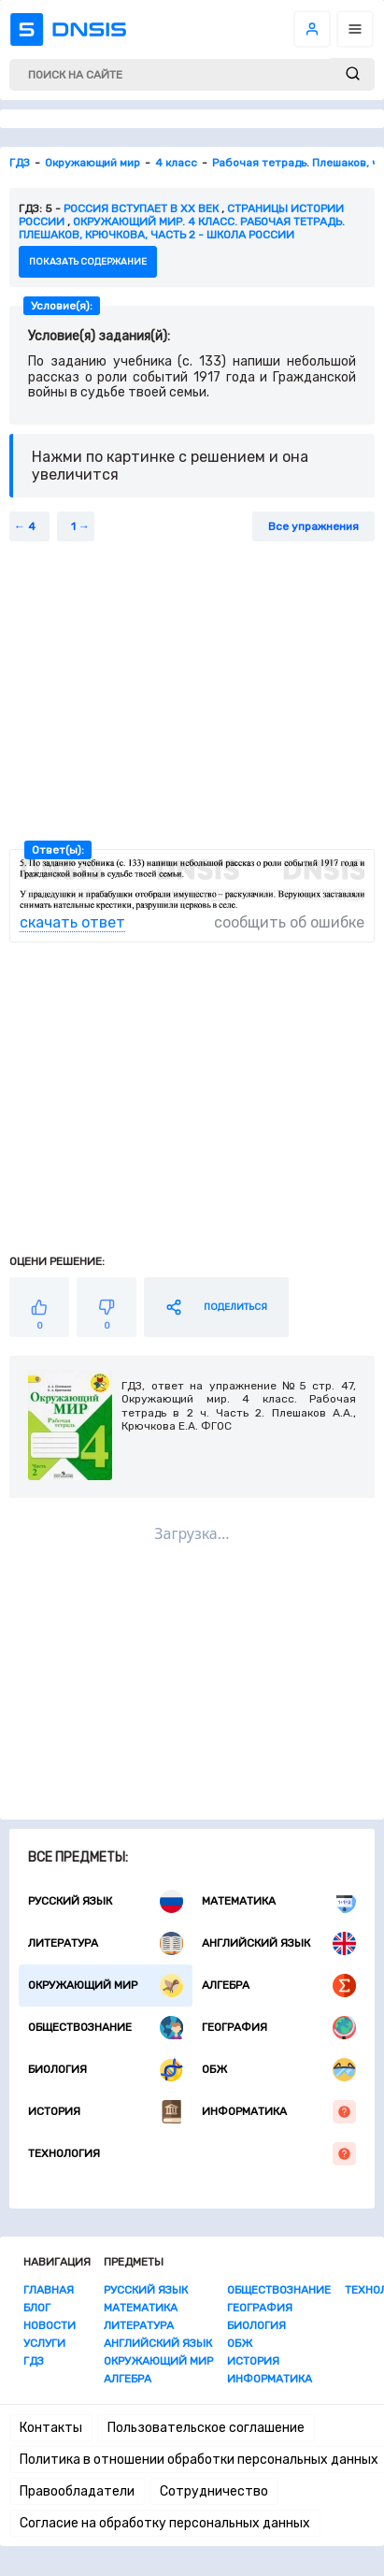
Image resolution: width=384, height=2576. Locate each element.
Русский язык (105, 1901)
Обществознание (105, 2027)
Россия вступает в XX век (141, 208)
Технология (192, 2154)
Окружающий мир (105, 1985)
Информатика (279, 2111)
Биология (105, 2069)
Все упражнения (313, 526)
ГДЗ (33, 2360)
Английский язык (279, 1943)
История (105, 2111)
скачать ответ (72, 922)
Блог (36, 2307)
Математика (279, 1901)
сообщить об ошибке (289, 922)
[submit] (353, 74)
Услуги (44, 2343)
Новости (49, 2325)
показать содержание (88, 261)
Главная (48, 2289)
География (279, 2027)
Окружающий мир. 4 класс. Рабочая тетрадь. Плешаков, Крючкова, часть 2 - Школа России (182, 228)
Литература (105, 1943)
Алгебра (279, 1985)
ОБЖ (279, 2069)
